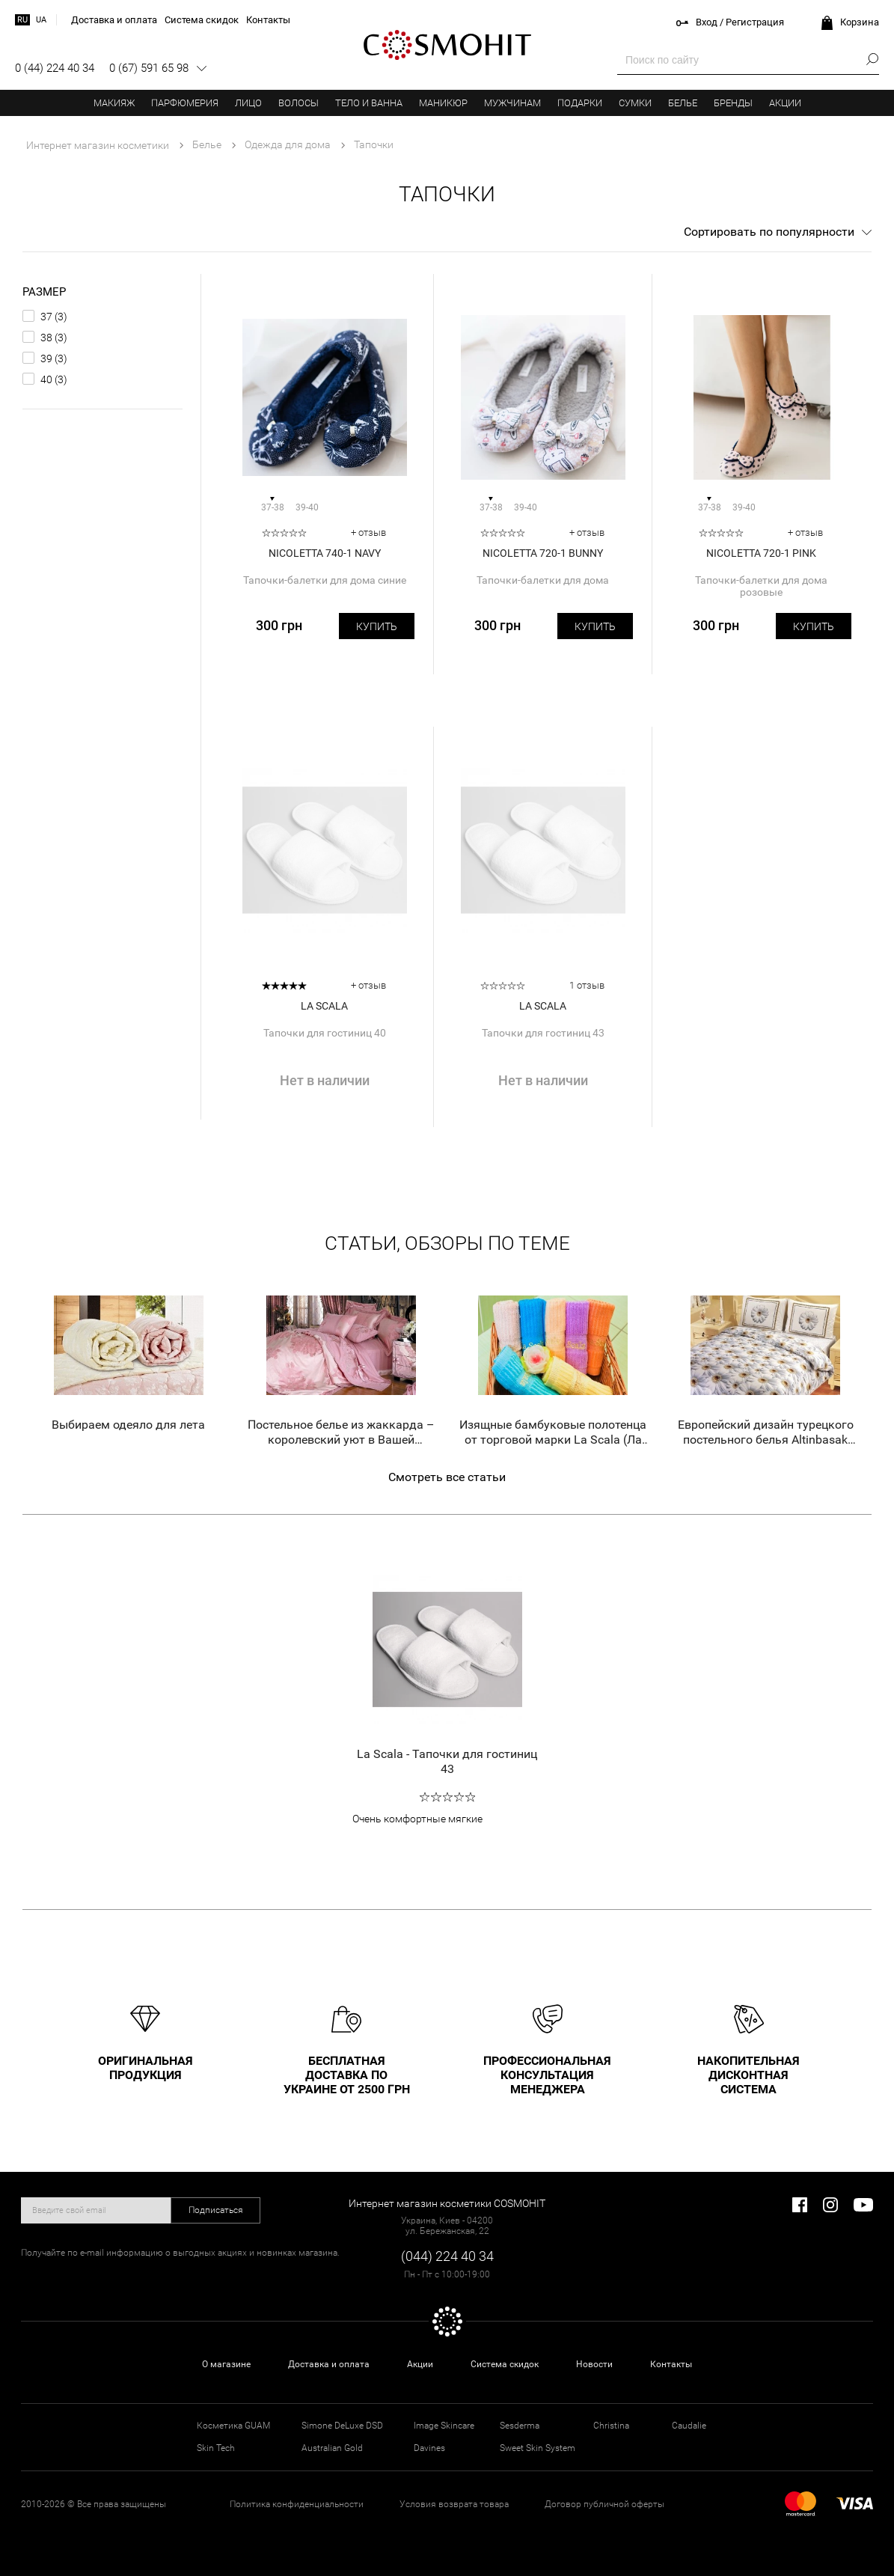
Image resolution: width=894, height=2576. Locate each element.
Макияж (114, 103)
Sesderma (519, 2425)
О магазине (226, 2364)
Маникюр (443, 103)
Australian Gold (332, 2448)
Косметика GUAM (233, 2425)
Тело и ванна (368, 103)
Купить (376, 626)
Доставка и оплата (329, 2364)
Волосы (298, 103)
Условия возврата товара (454, 2504)
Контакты (671, 2364)
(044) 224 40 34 (447, 2256)
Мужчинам (512, 103)
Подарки (579, 103)
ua (41, 20)
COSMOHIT (447, 45)
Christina (611, 2425)
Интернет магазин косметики (97, 145)
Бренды (733, 103)
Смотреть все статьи (447, 1477)
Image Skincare (444, 2425)
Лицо (248, 103)
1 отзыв (586, 985)
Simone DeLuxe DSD (342, 2425)
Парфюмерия (184, 103)
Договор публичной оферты (604, 2504)
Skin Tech (216, 2448)
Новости (594, 2364)
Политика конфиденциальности (297, 2504)
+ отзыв (368, 532)
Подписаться (216, 2210)
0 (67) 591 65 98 (149, 68)
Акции (785, 103)
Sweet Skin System (537, 2448)
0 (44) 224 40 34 (54, 68)
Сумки (635, 103)
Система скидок (505, 2364)
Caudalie (689, 2425)
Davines (429, 2448)
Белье (682, 103)
